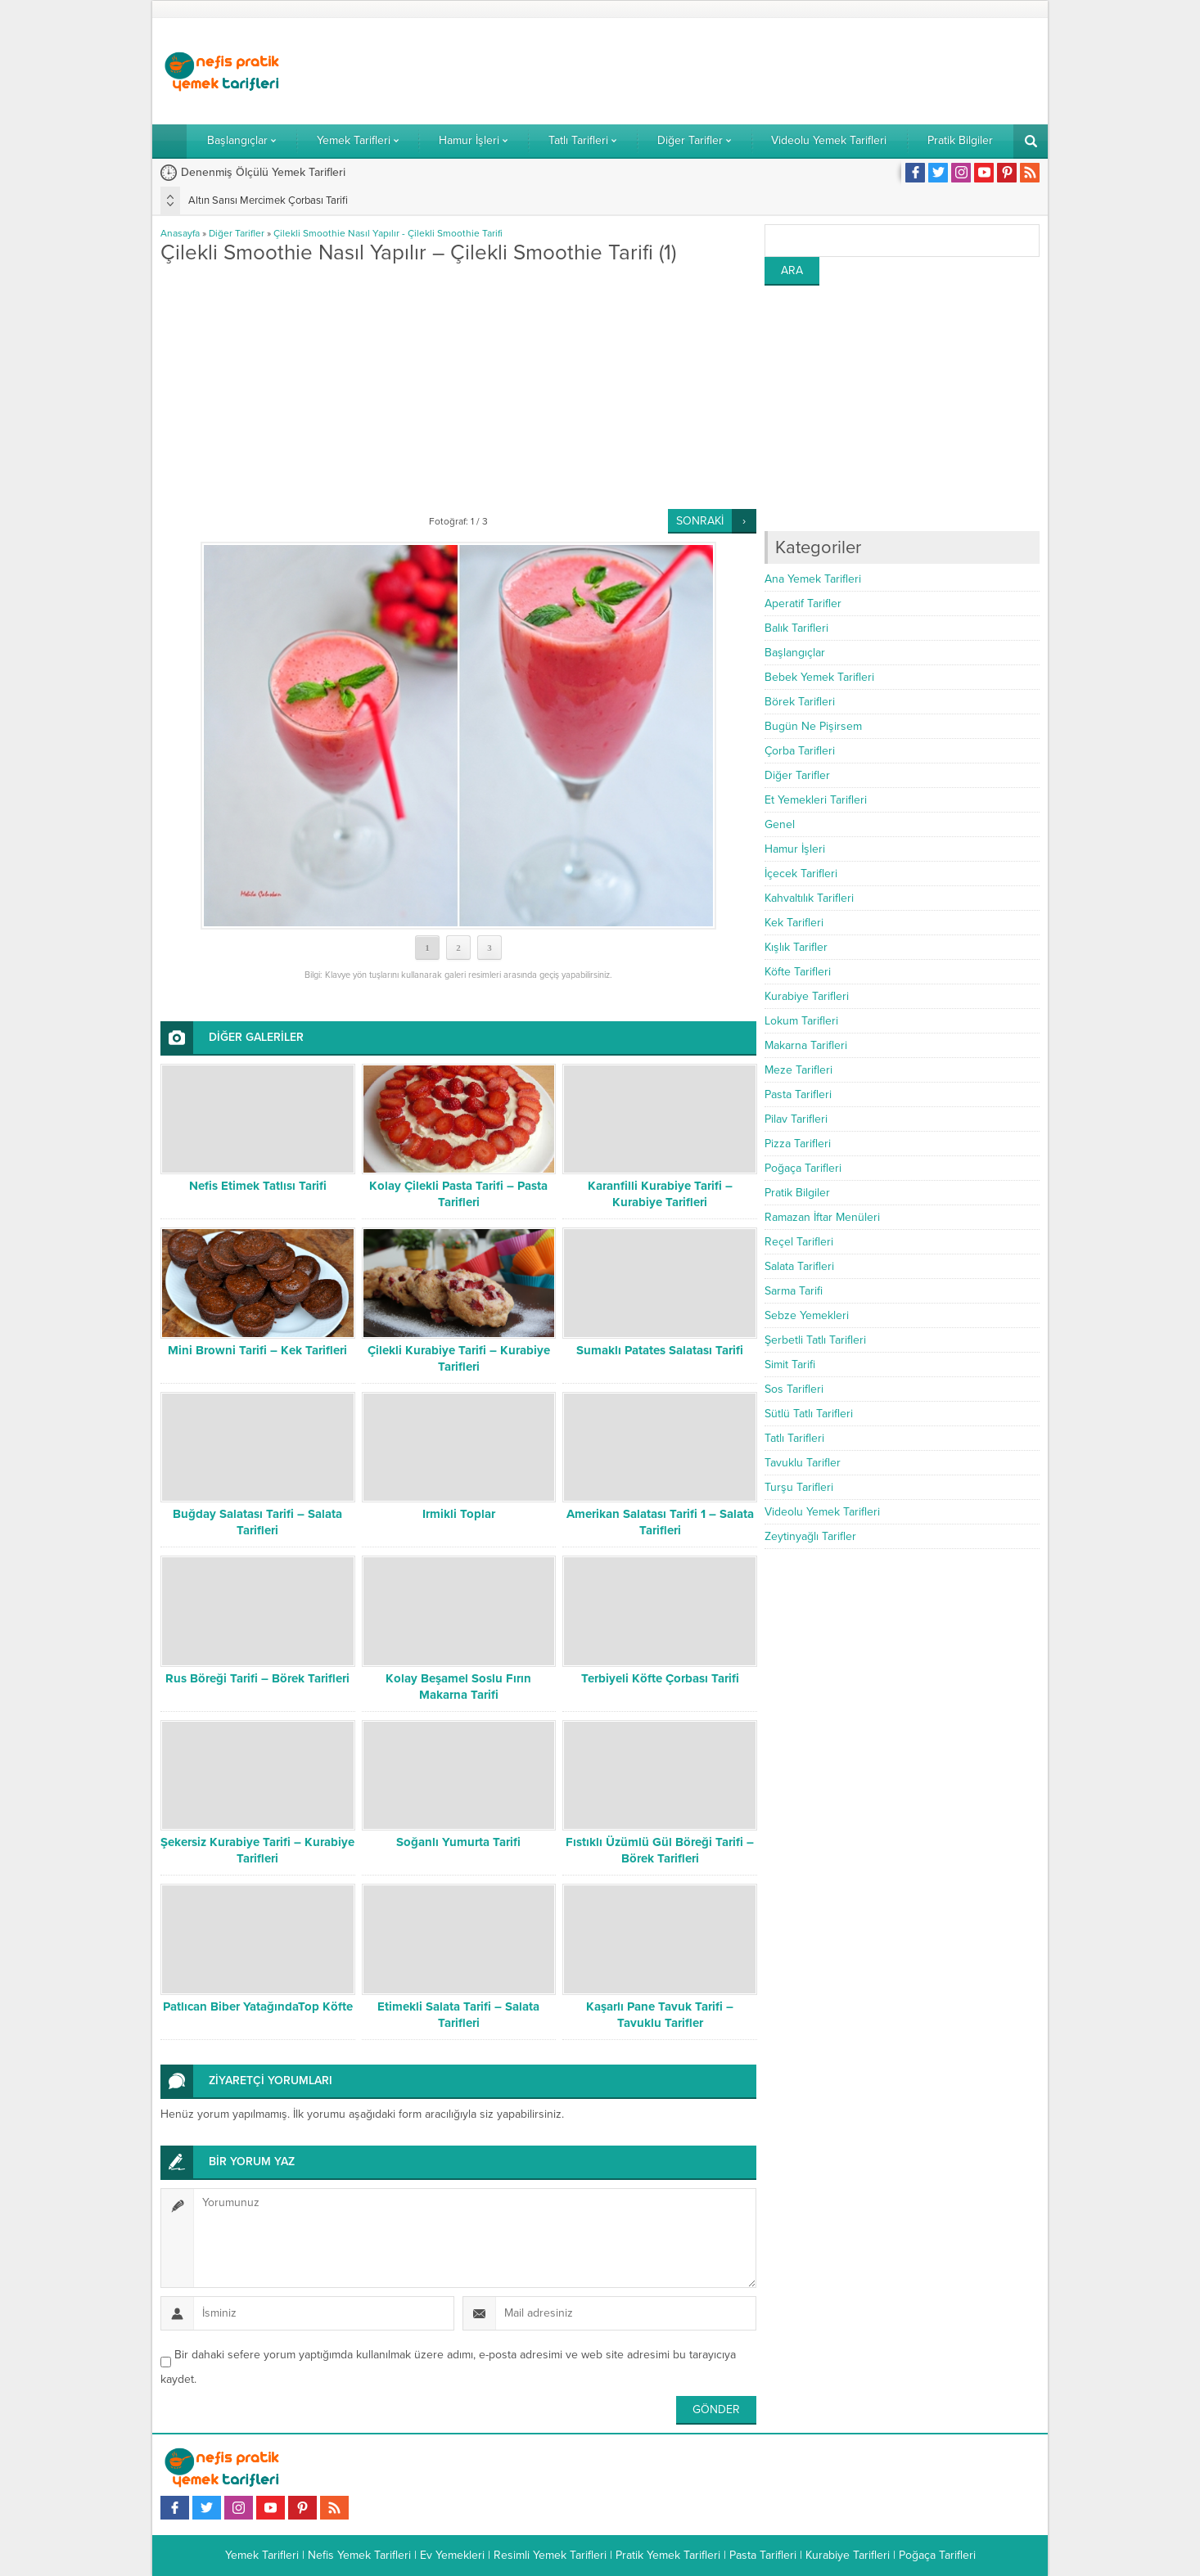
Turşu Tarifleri (799, 1487)
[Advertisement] (742, 71)
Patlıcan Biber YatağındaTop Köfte (258, 2006)
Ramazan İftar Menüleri (822, 1217)
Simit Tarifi (790, 1364)
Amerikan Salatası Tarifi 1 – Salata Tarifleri (660, 1522)
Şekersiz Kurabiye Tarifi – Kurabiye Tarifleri (257, 1850)
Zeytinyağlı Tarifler (810, 1536)
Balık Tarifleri (796, 628)
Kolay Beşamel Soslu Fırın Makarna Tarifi (458, 1686)
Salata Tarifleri (799, 1266)
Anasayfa (180, 233)
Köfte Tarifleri (798, 972)
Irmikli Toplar (458, 1513)
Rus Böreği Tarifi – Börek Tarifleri (257, 1678)
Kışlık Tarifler (796, 947)
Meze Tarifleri (798, 1070)
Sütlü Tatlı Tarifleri (809, 1414)
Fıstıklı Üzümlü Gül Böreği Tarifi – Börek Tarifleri (660, 1850)
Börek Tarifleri (800, 702)
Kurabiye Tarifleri (807, 996)
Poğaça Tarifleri (803, 1168)
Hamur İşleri (795, 849)
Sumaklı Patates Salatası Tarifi (659, 1350)
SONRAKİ (700, 521)
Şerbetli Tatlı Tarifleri (815, 1340)
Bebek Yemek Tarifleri (819, 677)
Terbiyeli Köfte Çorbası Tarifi (660, 1678)
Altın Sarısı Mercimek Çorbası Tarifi (268, 200)
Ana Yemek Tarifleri (813, 579)
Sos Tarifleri (794, 1389)
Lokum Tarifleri (801, 1021)
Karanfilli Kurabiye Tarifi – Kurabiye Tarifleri (660, 1193)
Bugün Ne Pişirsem (813, 726)
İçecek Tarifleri (801, 873)
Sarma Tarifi (794, 1291)
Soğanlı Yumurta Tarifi (458, 1842)
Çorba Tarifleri (800, 751)
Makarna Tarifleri (806, 1045)
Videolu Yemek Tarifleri (822, 1512)
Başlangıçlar (795, 653)
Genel (780, 824)
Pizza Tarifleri (798, 1144)
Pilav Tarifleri (796, 1119)
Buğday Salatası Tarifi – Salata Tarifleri (257, 1522)
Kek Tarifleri (794, 923)
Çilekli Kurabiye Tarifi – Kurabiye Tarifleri (459, 1358)
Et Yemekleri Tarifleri (816, 800)
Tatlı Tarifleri (794, 1438)
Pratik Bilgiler (797, 1193)
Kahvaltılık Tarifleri (809, 898)
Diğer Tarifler (236, 233)
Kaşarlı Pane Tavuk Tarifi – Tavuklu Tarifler (659, 2014)
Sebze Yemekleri (807, 1315)
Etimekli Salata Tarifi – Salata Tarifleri (458, 2014)
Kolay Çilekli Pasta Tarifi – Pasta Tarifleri (458, 1193)
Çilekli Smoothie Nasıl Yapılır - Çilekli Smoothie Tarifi (388, 233)
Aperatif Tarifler (803, 603)
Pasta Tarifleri (798, 1094)
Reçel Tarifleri (799, 1242)
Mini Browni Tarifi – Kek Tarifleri (257, 1350)
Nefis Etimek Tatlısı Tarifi (258, 1185)
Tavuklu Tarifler (803, 1463)
